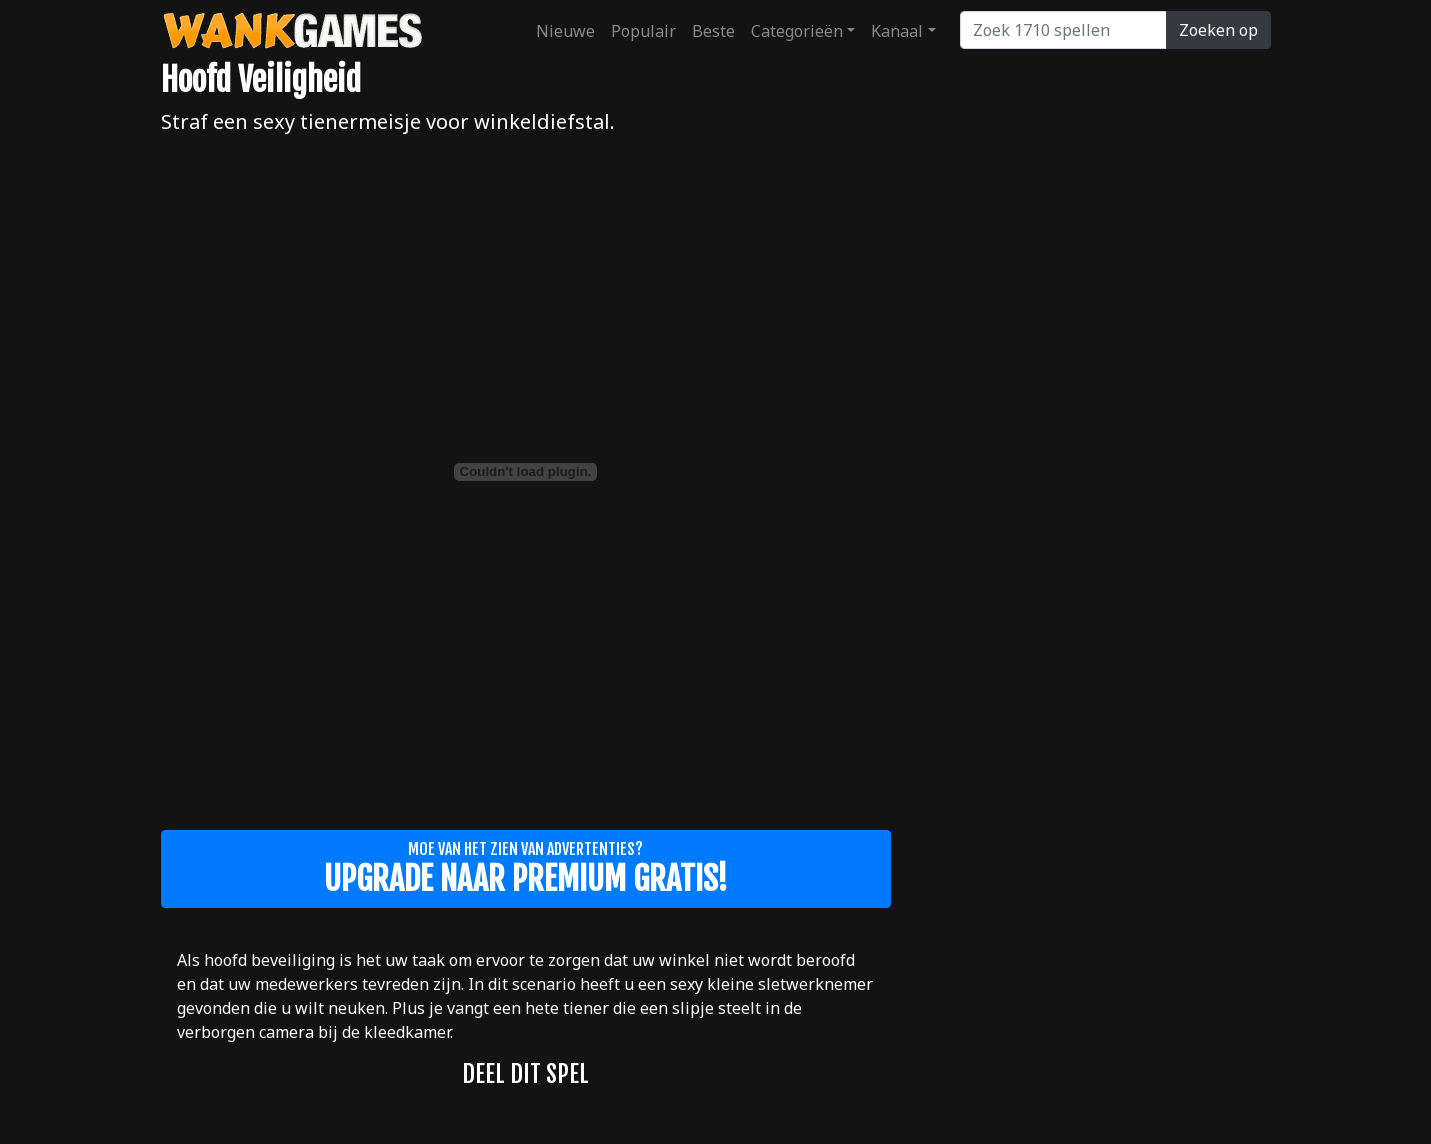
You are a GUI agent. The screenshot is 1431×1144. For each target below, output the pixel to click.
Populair (643, 31)
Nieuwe (565, 31)
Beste (713, 31)
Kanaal (897, 31)
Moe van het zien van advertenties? (526, 869)
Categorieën (797, 31)
